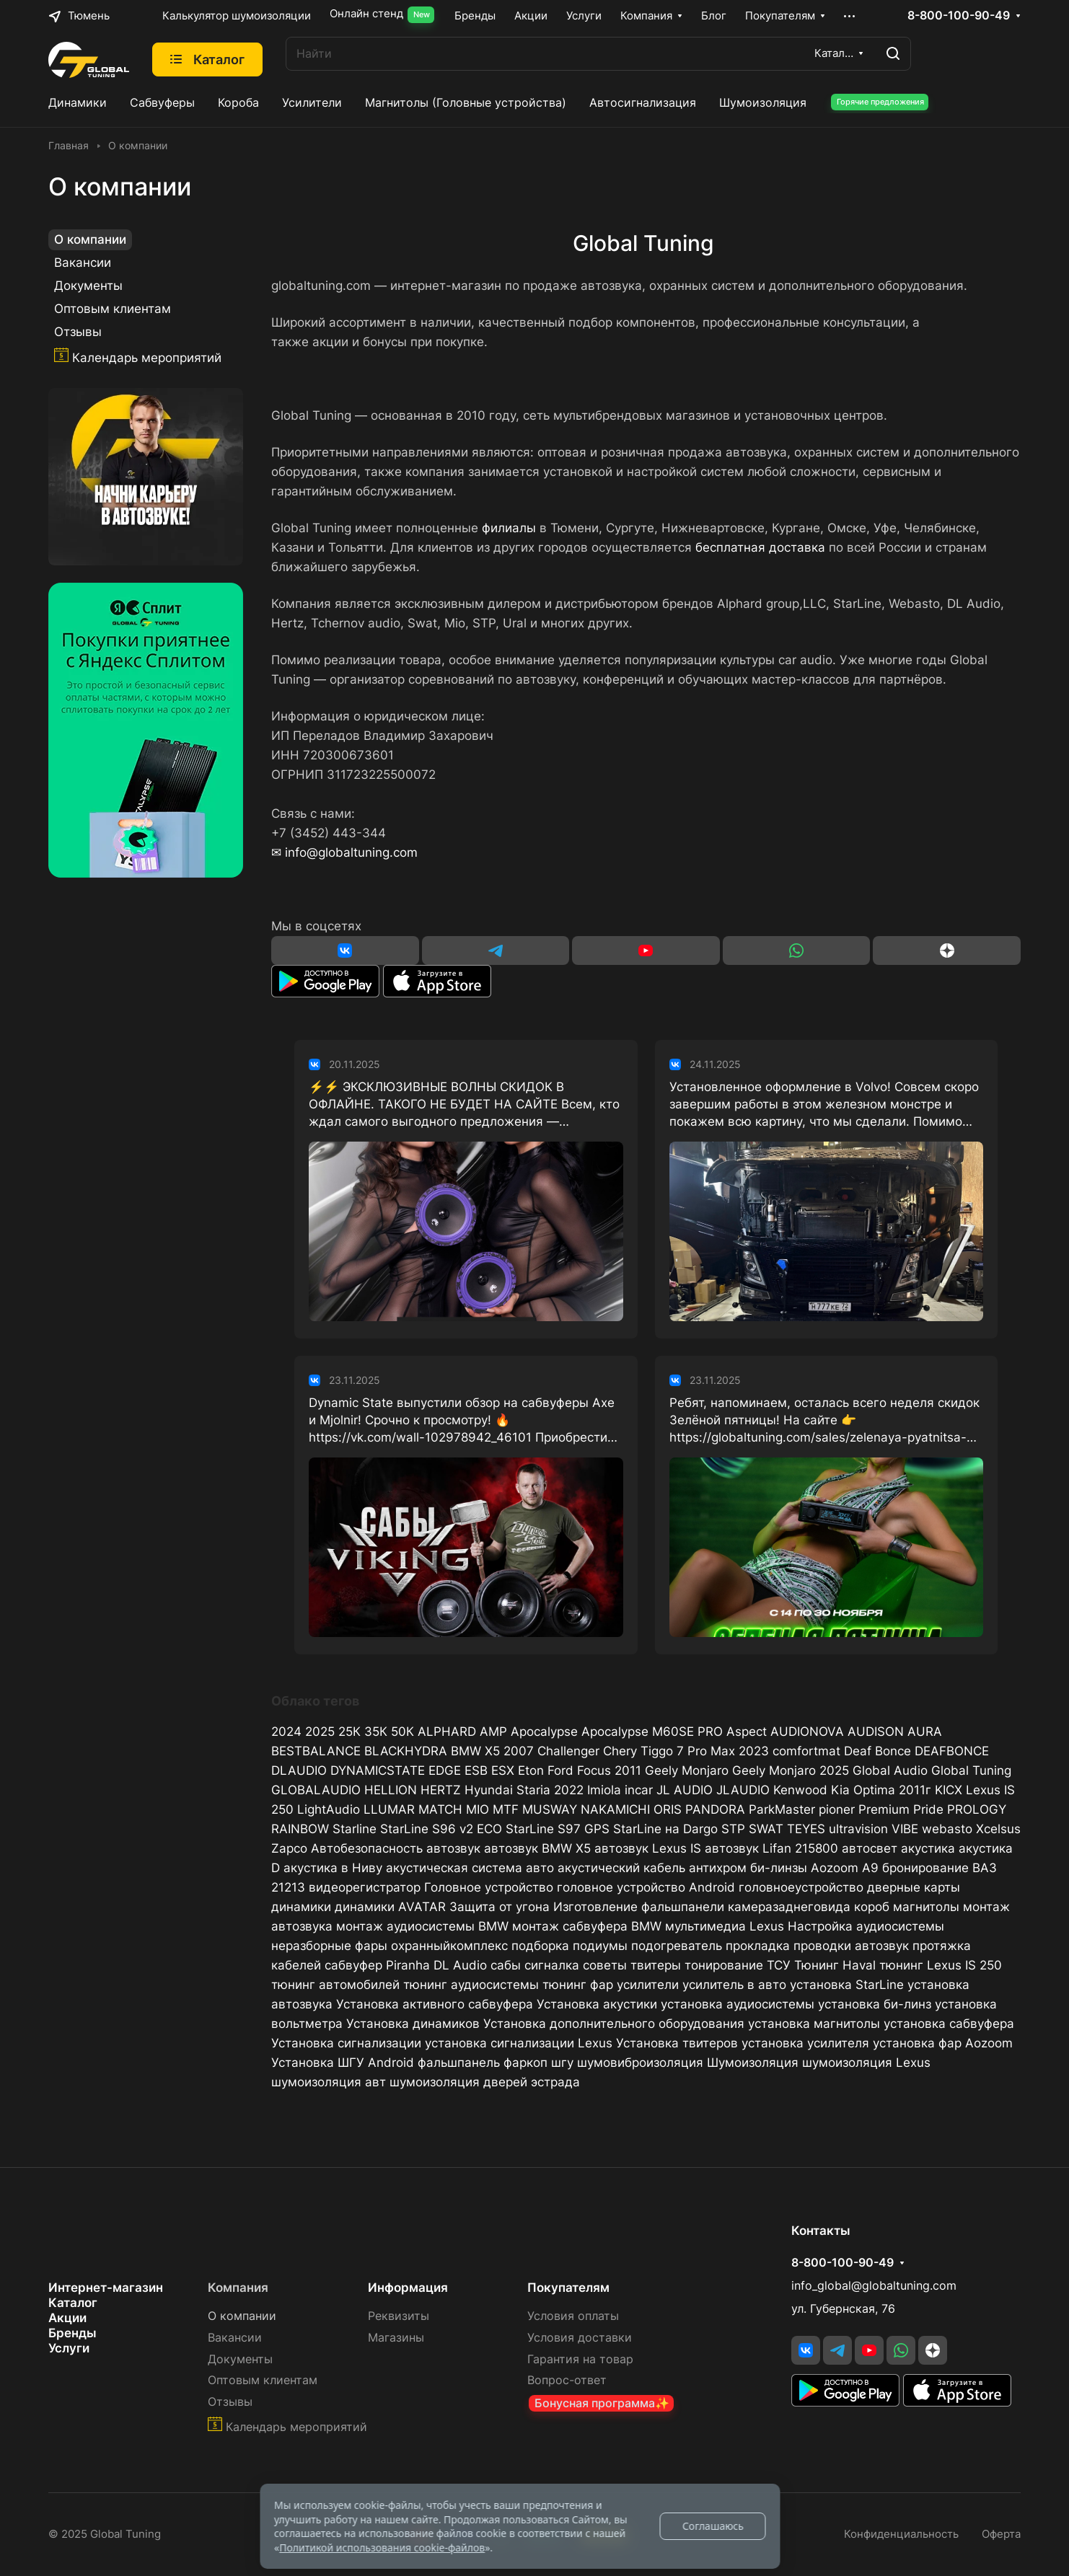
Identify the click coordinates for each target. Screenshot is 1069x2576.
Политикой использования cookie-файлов (382, 2547)
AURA (924, 1731)
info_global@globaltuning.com (873, 2286)
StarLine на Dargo (665, 1829)
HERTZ (441, 1790)
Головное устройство (488, 1887)
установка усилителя (805, 2043)
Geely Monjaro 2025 (790, 1770)
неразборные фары (329, 1945)
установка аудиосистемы (737, 2004)
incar (639, 1790)
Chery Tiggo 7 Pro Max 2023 (686, 1751)
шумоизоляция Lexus (866, 2062)
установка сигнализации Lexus (518, 2043)
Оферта (1001, 2534)
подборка (540, 1945)
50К (402, 1731)
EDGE (444, 1770)
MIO (477, 1809)
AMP (493, 1731)
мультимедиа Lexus (724, 1926)
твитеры (655, 1965)
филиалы (509, 528)
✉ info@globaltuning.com (344, 852)
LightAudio (328, 1809)
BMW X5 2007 (492, 1751)
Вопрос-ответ (567, 2380)
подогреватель (676, 1945)
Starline (355, 1829)
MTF (506, 1809)
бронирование (925, 1868)
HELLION (390, 1790)
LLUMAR (389, 1809)
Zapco (289, 1848)
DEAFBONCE (952, 1751)
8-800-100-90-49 (958, 15)
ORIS (668, 1809)
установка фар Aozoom (943, 2043)
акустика (928, 1848)
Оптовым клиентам (112, 308)
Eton (531, 1770)
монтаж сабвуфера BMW (586, 1926)
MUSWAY (549, 1809)
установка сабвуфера (949, 2023)
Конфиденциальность (901, 2534)
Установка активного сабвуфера (434, 2004)
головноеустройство (801, 1887)
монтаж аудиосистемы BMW (422, 1926)
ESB (476, 1770)
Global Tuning (971, 1770)
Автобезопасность (367, 1848)
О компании (90, 239)
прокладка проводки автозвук (817, 1945)
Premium (884, 1809)
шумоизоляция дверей (458, 2082)
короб (871, 1907)
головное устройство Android (646, 1887)
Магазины (396, 2338)
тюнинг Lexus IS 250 (940, 1965)
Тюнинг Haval (835, 1965)
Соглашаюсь (713, 2526)
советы (605, 1965)
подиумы (600, 1945)
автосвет (869, 1848)
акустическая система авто (470, 1868)
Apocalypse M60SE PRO (652, 1731)
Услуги (68, 2348)
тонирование (724, 1965)
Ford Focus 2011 (594, 1770)
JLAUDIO (743, 1790)
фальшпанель (459, 2062)
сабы (505, 1965)
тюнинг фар (577, 1984)
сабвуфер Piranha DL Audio (406, 1965)
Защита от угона (499, 1907)
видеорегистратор (365, 1887)
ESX (502, 1770)
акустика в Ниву (332, 1868)
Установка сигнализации (346, 2043)
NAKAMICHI (615, 1809)
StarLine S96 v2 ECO (441, 1829)
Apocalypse (544, 1731)
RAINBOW (300, 1829)
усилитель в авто (734, 1984)
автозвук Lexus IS (647, 1848)
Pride (928, 1809)
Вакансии (82, 262)
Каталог (72, 2302)
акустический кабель (621, 1868)
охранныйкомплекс (449, 1945)
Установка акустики (597, 2004)
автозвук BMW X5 (537, 1848)
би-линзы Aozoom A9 (814, 1868)
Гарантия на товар (580, 2359)
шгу (562, 2062)
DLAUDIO (299, 1770)
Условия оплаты (573, 2316)
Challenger (568, 1751)
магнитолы (926, 1907)
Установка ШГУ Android (342, 2062)
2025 (320, 1731)
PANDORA (715, 1809)
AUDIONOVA (807, 1731)
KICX (948, 1790)
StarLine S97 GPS (558, 1829)
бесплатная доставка (760, 547)
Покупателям (568, 2287)
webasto (947, 1829)
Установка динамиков (413, 2023)
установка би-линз (874, 2004)
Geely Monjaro (687, 1770)
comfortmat (806, 1751)
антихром (718, 1868)
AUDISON (876, 1731)
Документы (88, 285)
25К (349, 1731)
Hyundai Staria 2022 (524, 1790)
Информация (408, 2287)
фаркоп (525, 2062)
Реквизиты (398, 2316)
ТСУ (779, 1965)
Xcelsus (998, 1829)
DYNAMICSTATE (377, 1770)
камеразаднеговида (789, 1907)
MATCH (440, 1809)
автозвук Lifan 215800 (771, 1848)
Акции (67, 2318)
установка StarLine (847, 1984)
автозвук (453, 1848)
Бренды (72, 2333)
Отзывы (78, 332)
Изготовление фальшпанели (638, 1907)
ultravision (858, 1829)
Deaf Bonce (877, 1751)
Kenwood (800, 1790)
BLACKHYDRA (405, 1751)
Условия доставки (579, 2338)
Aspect (746, 1731)
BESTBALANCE (316, 1751)
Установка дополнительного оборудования (613, 2023)
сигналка (551, 1965)
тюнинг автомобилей (335, 1984)
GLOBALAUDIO (316, 1790)
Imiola (604, 1790)
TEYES (806, 1829)
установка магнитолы (814, 2023)
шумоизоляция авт (328, 2082)
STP (733, 1829)
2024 (286, 1731)
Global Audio (890, 1770)
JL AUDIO (684, 1790)
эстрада (555, 2082)
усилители (648, 1984)
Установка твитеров (677, 2043)
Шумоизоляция (753, 2062)
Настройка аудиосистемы (866, 1926)
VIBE (905, 1829)
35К (375, 1731)
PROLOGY (976, 1809)
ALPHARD (447, 1731)
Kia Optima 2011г (881, 1790)
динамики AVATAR (390, 1907)
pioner (837, 1809)
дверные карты (913, 1887)
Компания (238, 2287)
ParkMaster (782, 1809)
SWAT (766, 1829)
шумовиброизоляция (640, 2062)
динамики (301, 1907)
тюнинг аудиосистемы (471, 1984)
